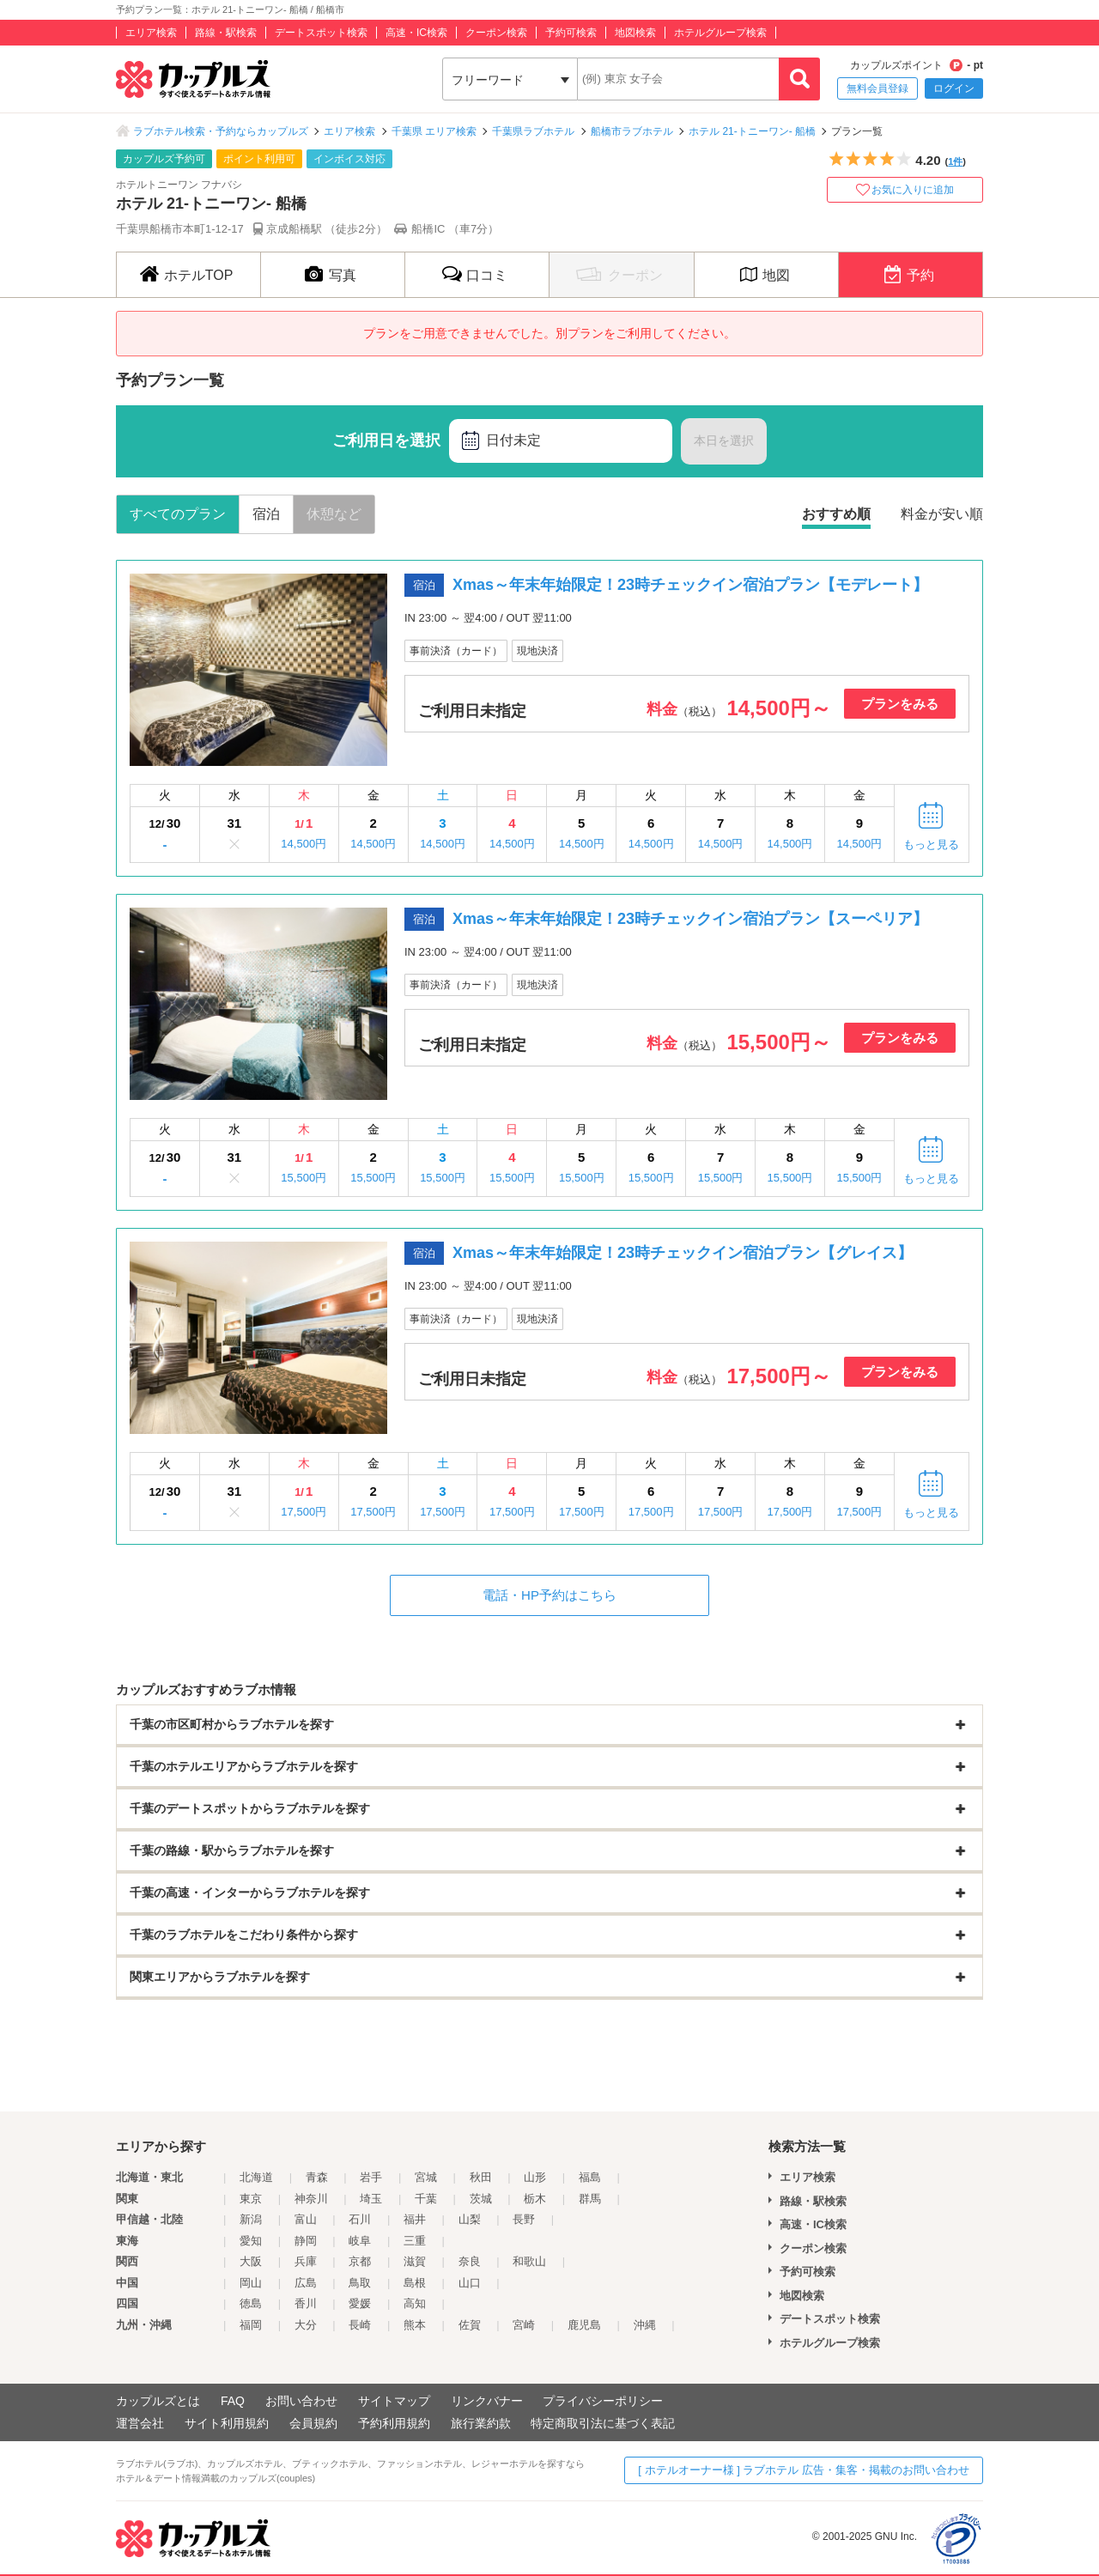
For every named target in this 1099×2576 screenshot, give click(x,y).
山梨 (469, 2219)
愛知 (251, 2240)
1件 (955, 161)
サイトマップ (394, 2401)
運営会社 (140, 2423)
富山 (305, 2219)
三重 (415, 2240)
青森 (317, 2177)
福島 (590, 2177)
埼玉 (371, 2198)
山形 (535, 2177)
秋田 (481, 2177)
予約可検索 (571, 33)
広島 (305, 2282)
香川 (305, 2303)
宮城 (426, 2177)
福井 (415, 2219)
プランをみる (899, 703)
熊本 (415, 2324)
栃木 (535, 2198)
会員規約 (313, 2423)
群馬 (590, 2198)
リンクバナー (487, 2401)
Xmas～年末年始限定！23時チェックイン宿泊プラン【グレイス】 (682, 1252)
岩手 (371, 2177)
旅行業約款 (481, 2423)
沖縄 (645, 2324)
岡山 (251, 2282)
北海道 (256, 2177)
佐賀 (469, 2324)
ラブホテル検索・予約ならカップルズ (220, 131)
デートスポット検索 (321, 33)
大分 (305, 2324)
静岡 (305, 2240)
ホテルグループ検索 (720, 33)
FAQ (233, 2401)
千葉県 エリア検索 (434, 131)
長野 (524, 2219)
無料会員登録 (877, 88)
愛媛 (360, 2303)
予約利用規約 (394, 2423)
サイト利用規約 (227, 2423)
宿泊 (266, 514)
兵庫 (305, 2261)
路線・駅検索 (226, 33)
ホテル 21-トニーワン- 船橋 (752, 131)
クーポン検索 (496, 33)
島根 (415, 2282)
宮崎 (524, 2324)
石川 (360, 2219)
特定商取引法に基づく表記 (603, 2423)
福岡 (251, 2324)
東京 (251, 2198)
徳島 (251, 2303)
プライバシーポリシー (603, 2401)
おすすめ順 (836, 514)
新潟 (251, 2219)
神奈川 (311, 2198)
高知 (415, 2303)
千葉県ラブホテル (533, 131)
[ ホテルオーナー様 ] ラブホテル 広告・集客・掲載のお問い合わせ (803, 2470)
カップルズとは (158, 2401)
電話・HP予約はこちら (549, 1595)
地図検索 (635, 33)
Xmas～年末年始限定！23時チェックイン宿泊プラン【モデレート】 (690, 584)
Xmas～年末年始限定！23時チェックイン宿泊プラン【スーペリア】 (690, 918)
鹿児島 (584, 2324)
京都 (360, 2261)
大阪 (251, 2261)
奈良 (469, 2261)
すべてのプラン (178, 514)
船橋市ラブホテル (632, 131)
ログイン (954, 88)
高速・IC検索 (416, 33)
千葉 (426, 2198)
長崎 (360, 2324)
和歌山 (529, 2261)
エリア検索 (151, 33)
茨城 (481, 2198)
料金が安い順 (942, 514)
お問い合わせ (301, 2401)
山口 (469, 2282)
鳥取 (360, 2282)
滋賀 (415, 2261)
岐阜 (360, 2240)
